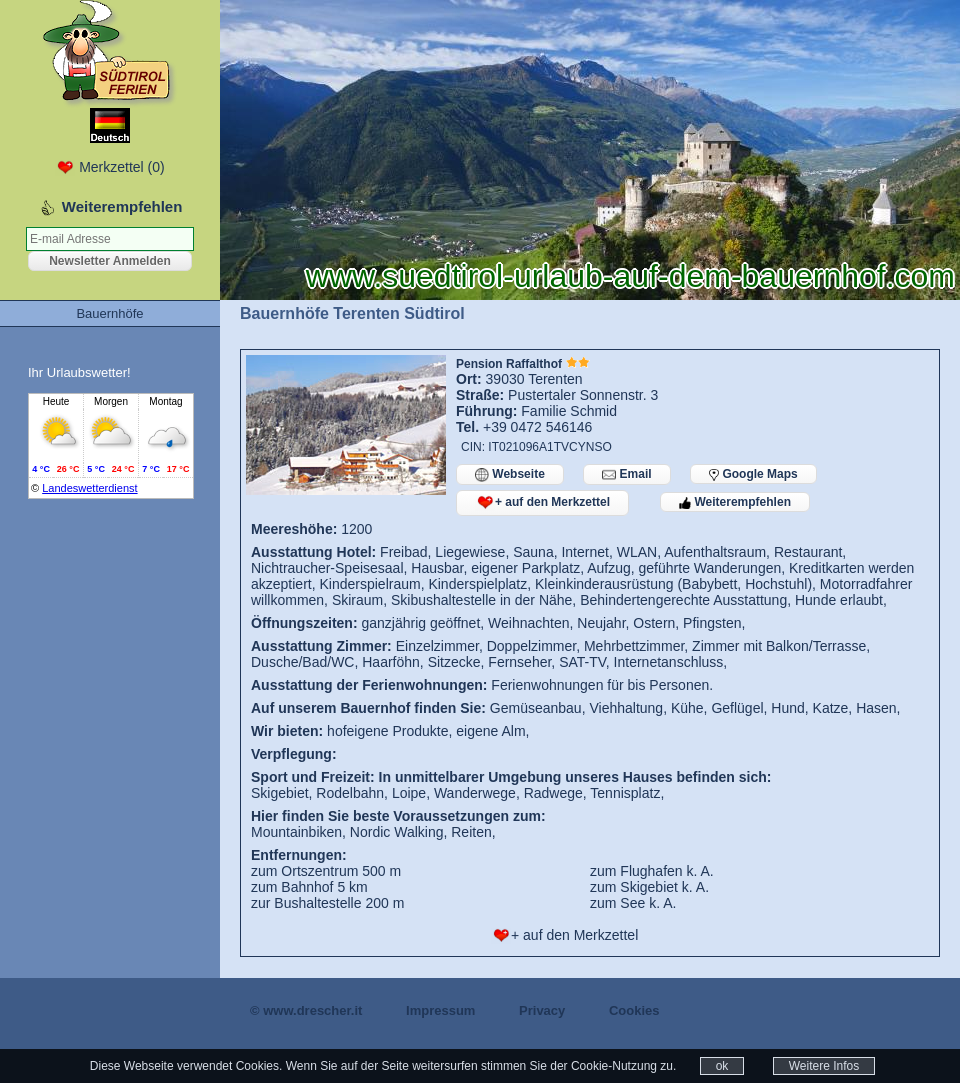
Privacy (542, 1010)
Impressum (440, 1010)
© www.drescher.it (306, 1010)
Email (626, 474)
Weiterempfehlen (735, 502)
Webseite (510, 474)
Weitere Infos (824, 1066)
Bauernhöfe (109, 313)
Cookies (634, 1010)
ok (722, 1066)
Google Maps (753, 474)
